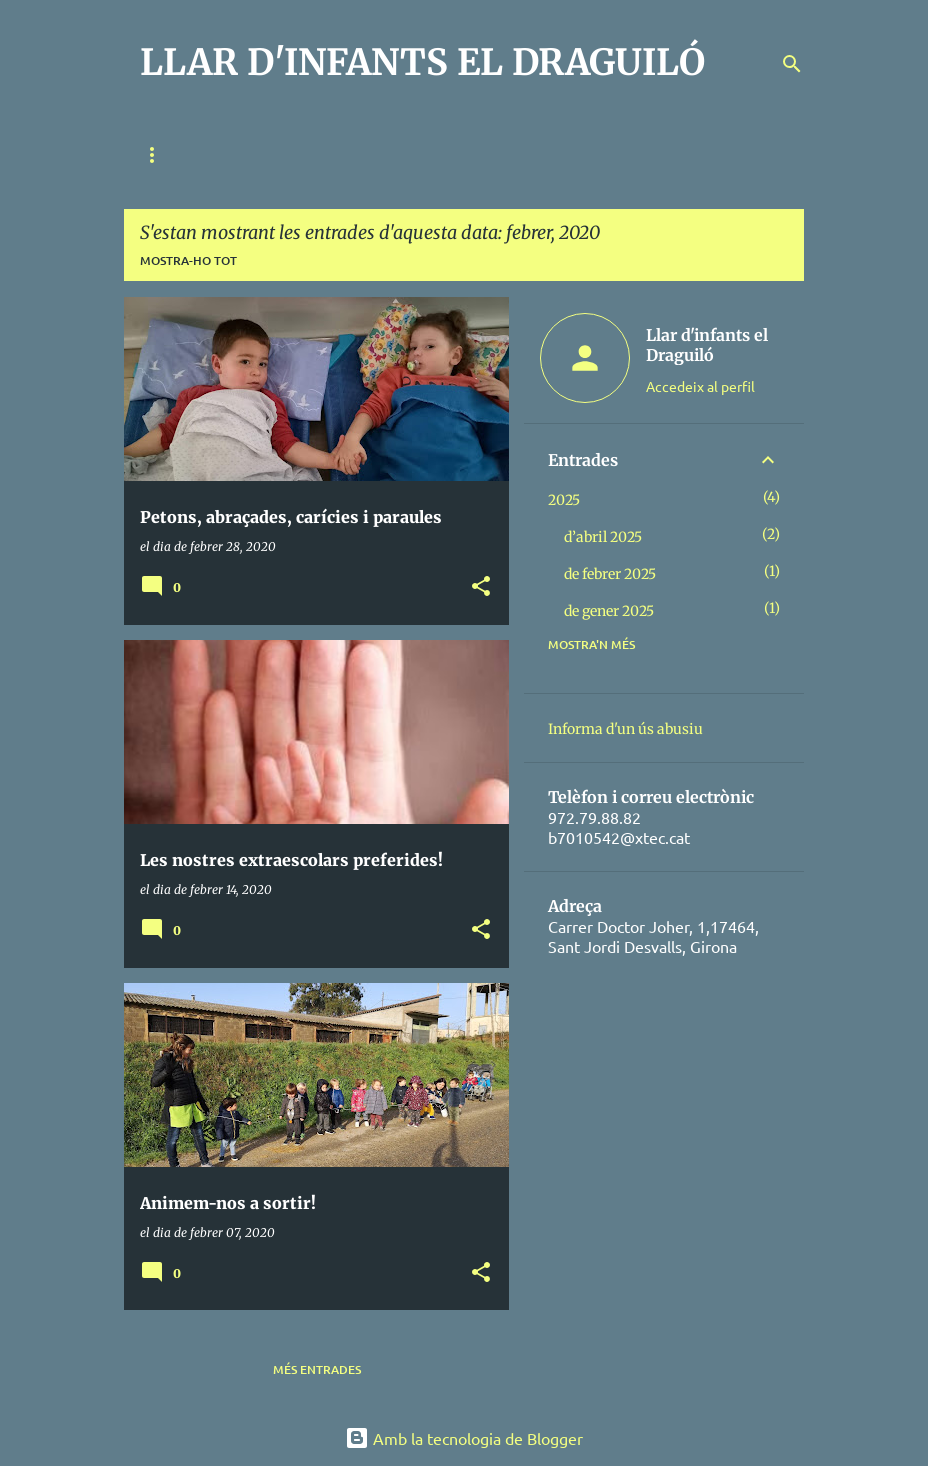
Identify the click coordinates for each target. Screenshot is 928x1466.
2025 (564, 500)
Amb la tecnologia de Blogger (464, 1438)
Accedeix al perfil (700, 386)
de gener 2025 (609, 611)
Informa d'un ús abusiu (625, 729)
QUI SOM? (168, 155)
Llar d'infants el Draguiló (707, 345)
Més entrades (317, 1369)
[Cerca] (792, 64)
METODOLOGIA (484, 155)
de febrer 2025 (610, 574)
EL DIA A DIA (611, 155)
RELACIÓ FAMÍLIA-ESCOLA (318, 155)
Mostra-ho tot (188, 260)
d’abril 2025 (603, 537)
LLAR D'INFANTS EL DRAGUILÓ (422, 62)
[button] (481, 587)
